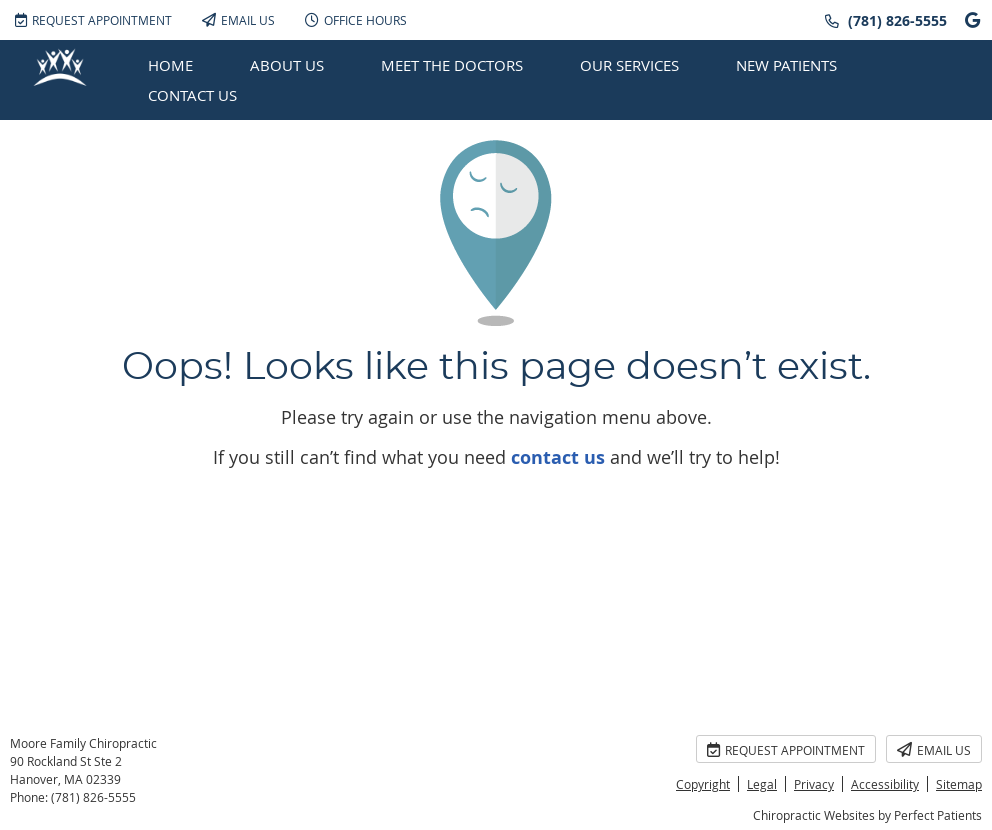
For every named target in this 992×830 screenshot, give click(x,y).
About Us (287, 65)
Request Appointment (93, 20)
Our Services (629, 65)
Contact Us (192, 95)
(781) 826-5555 (897, 20)
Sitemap (959, 784)
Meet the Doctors (452, 65)
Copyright (703, 784)
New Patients (786, 65)
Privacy (814, 784)
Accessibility (885, 784)
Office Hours (356, 20)
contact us (558, 457)
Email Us (238, 20)
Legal (762, 784)
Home (170, 65)
